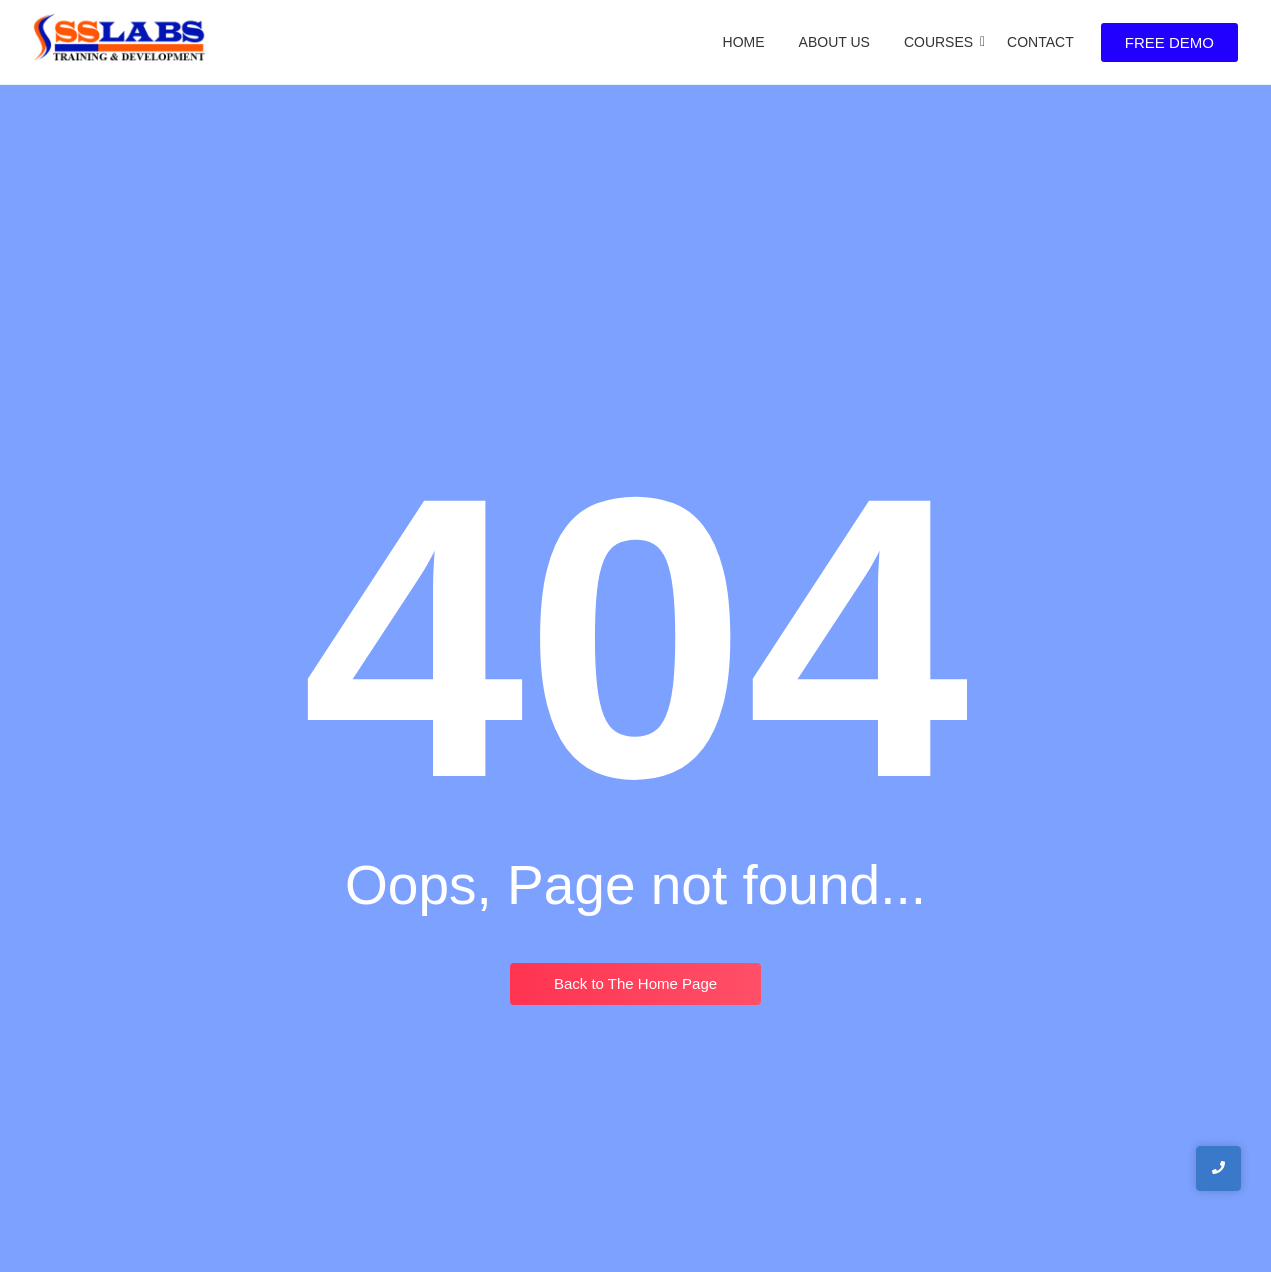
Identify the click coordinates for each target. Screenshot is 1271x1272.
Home (744, 42)
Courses (942, 42)
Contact (1040, 42)
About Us (834, 42)
